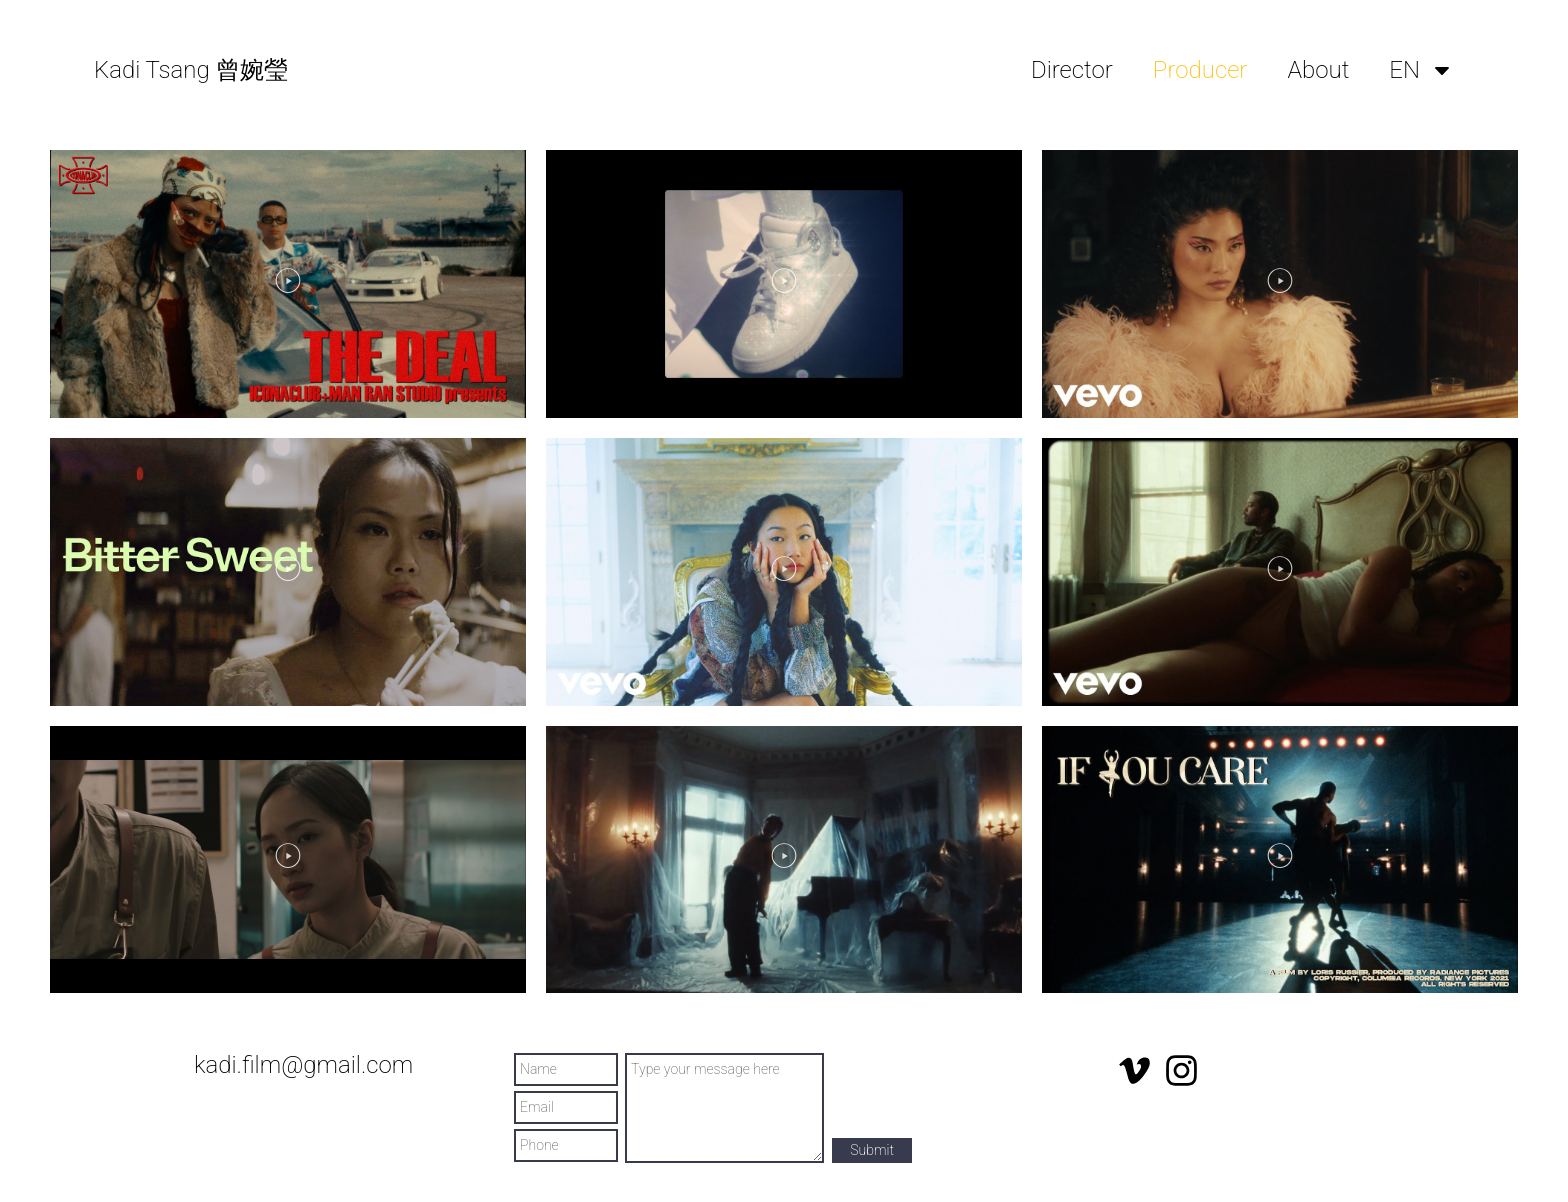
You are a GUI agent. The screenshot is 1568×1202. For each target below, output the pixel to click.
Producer (1200, 70)
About (1318, 70)
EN (1421, 70)
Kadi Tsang (191, 70)
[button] (288, 283)
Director (1072, 70)
